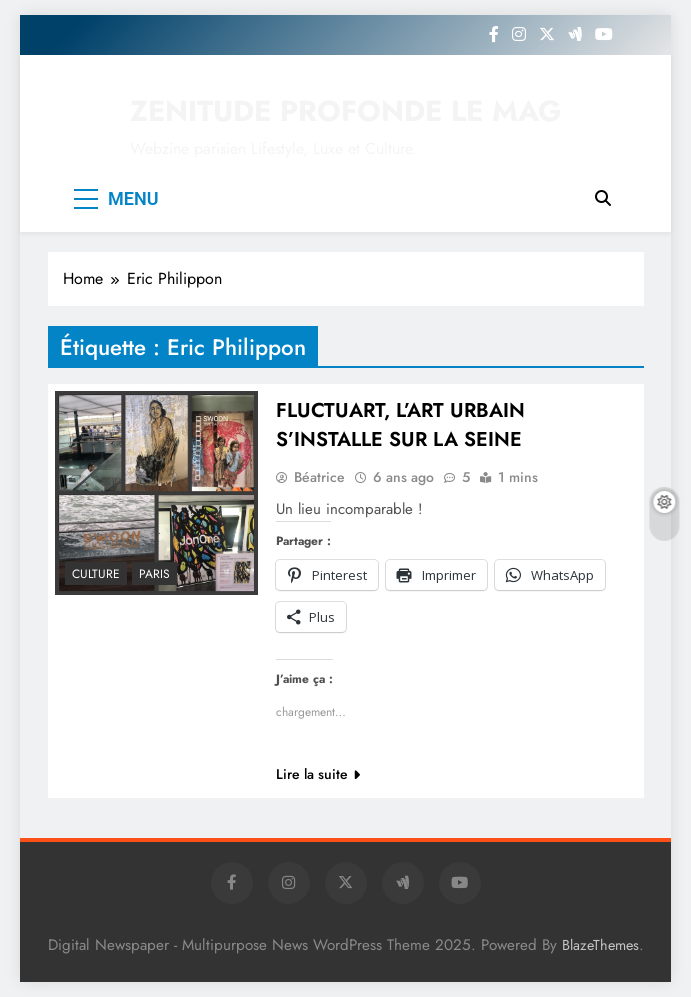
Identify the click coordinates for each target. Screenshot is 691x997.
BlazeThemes (600, 945)
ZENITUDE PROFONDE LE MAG (346, 111)
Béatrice (319, 477)
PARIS (154, 574)
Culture (96, 574)
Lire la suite (318, 774)
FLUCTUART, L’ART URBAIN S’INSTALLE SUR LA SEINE (400, 425)
